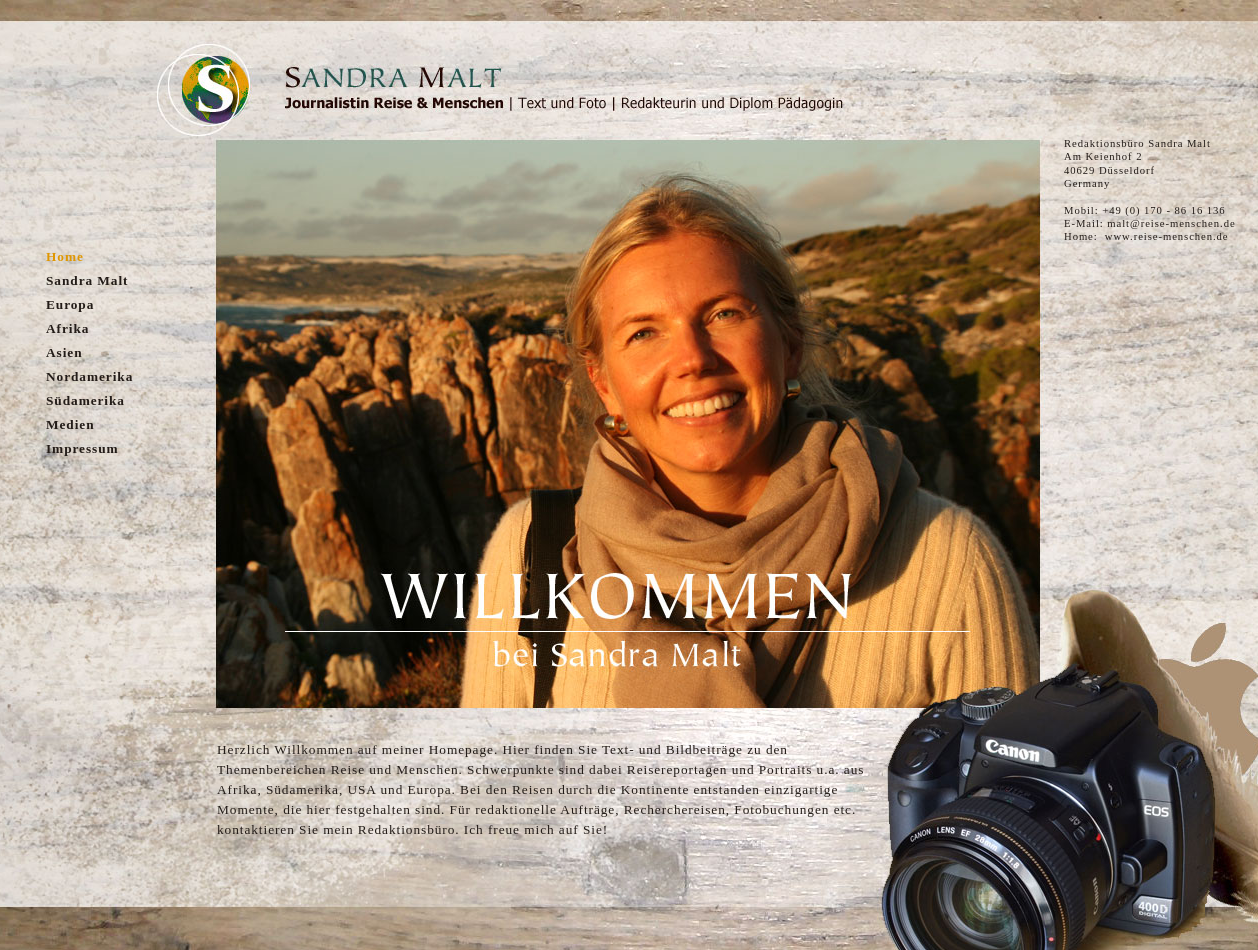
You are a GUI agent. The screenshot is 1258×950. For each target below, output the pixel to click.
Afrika (67, 328)
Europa (70, 304)
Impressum (82, 448)
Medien (70, 424)
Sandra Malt (87, 280)
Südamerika (85, 400)
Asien (64, 352)
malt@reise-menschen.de (1171, 223)
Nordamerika (89, 376)
